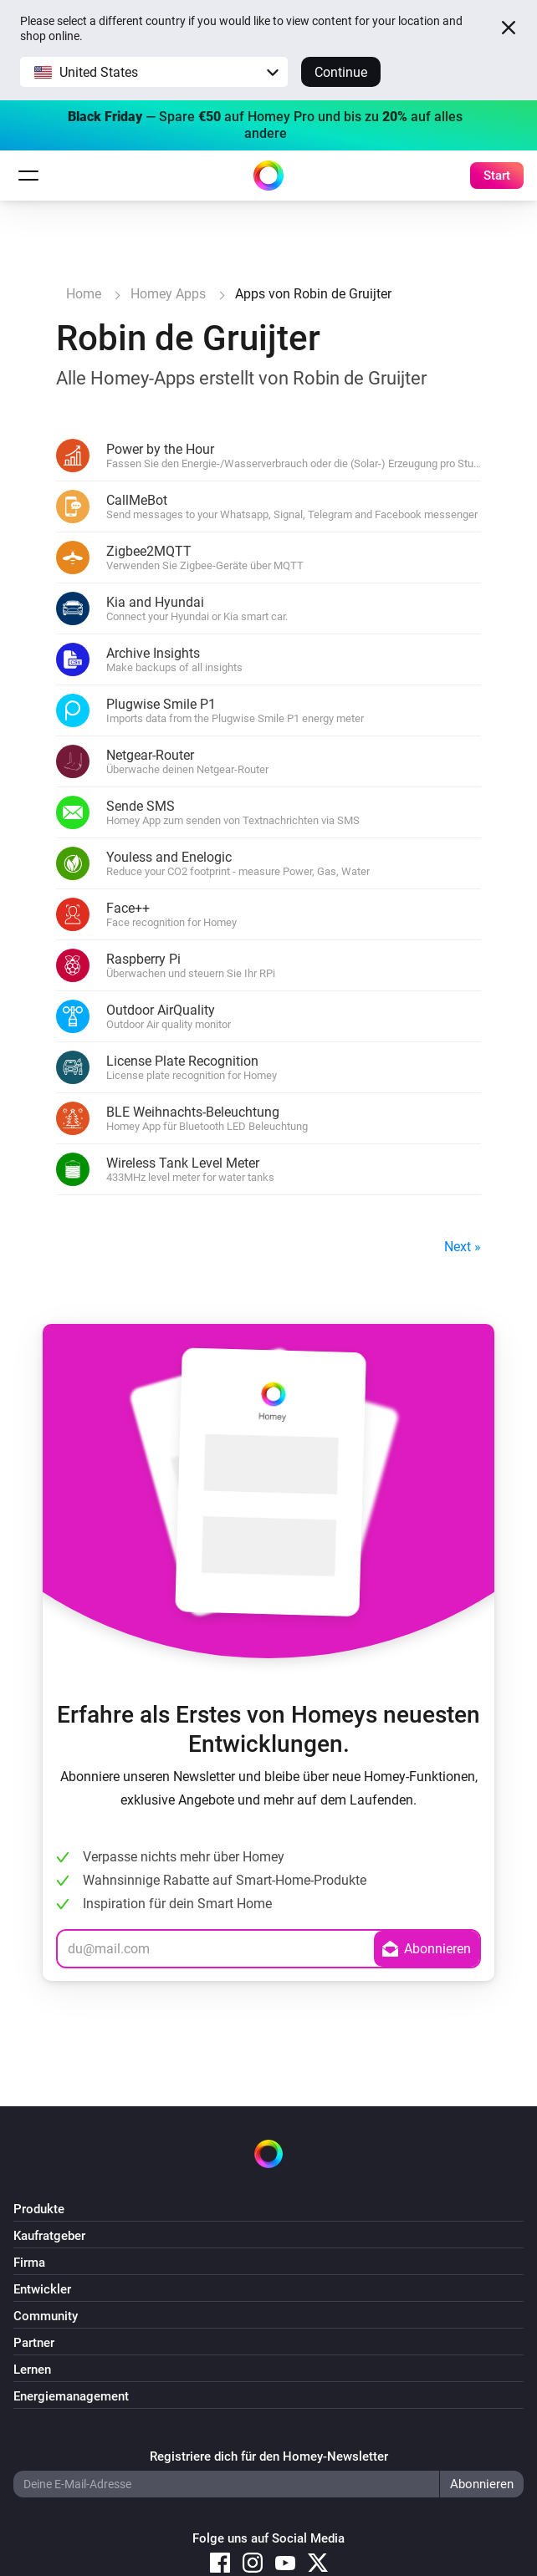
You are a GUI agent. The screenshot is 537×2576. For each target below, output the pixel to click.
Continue (341, 72)
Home (83, 294)
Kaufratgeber (49, 2235)
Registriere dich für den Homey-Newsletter (269, 2456)
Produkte (38, 2209)
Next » (462, 1247)
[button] (154, 72)
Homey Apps (168, 294)
